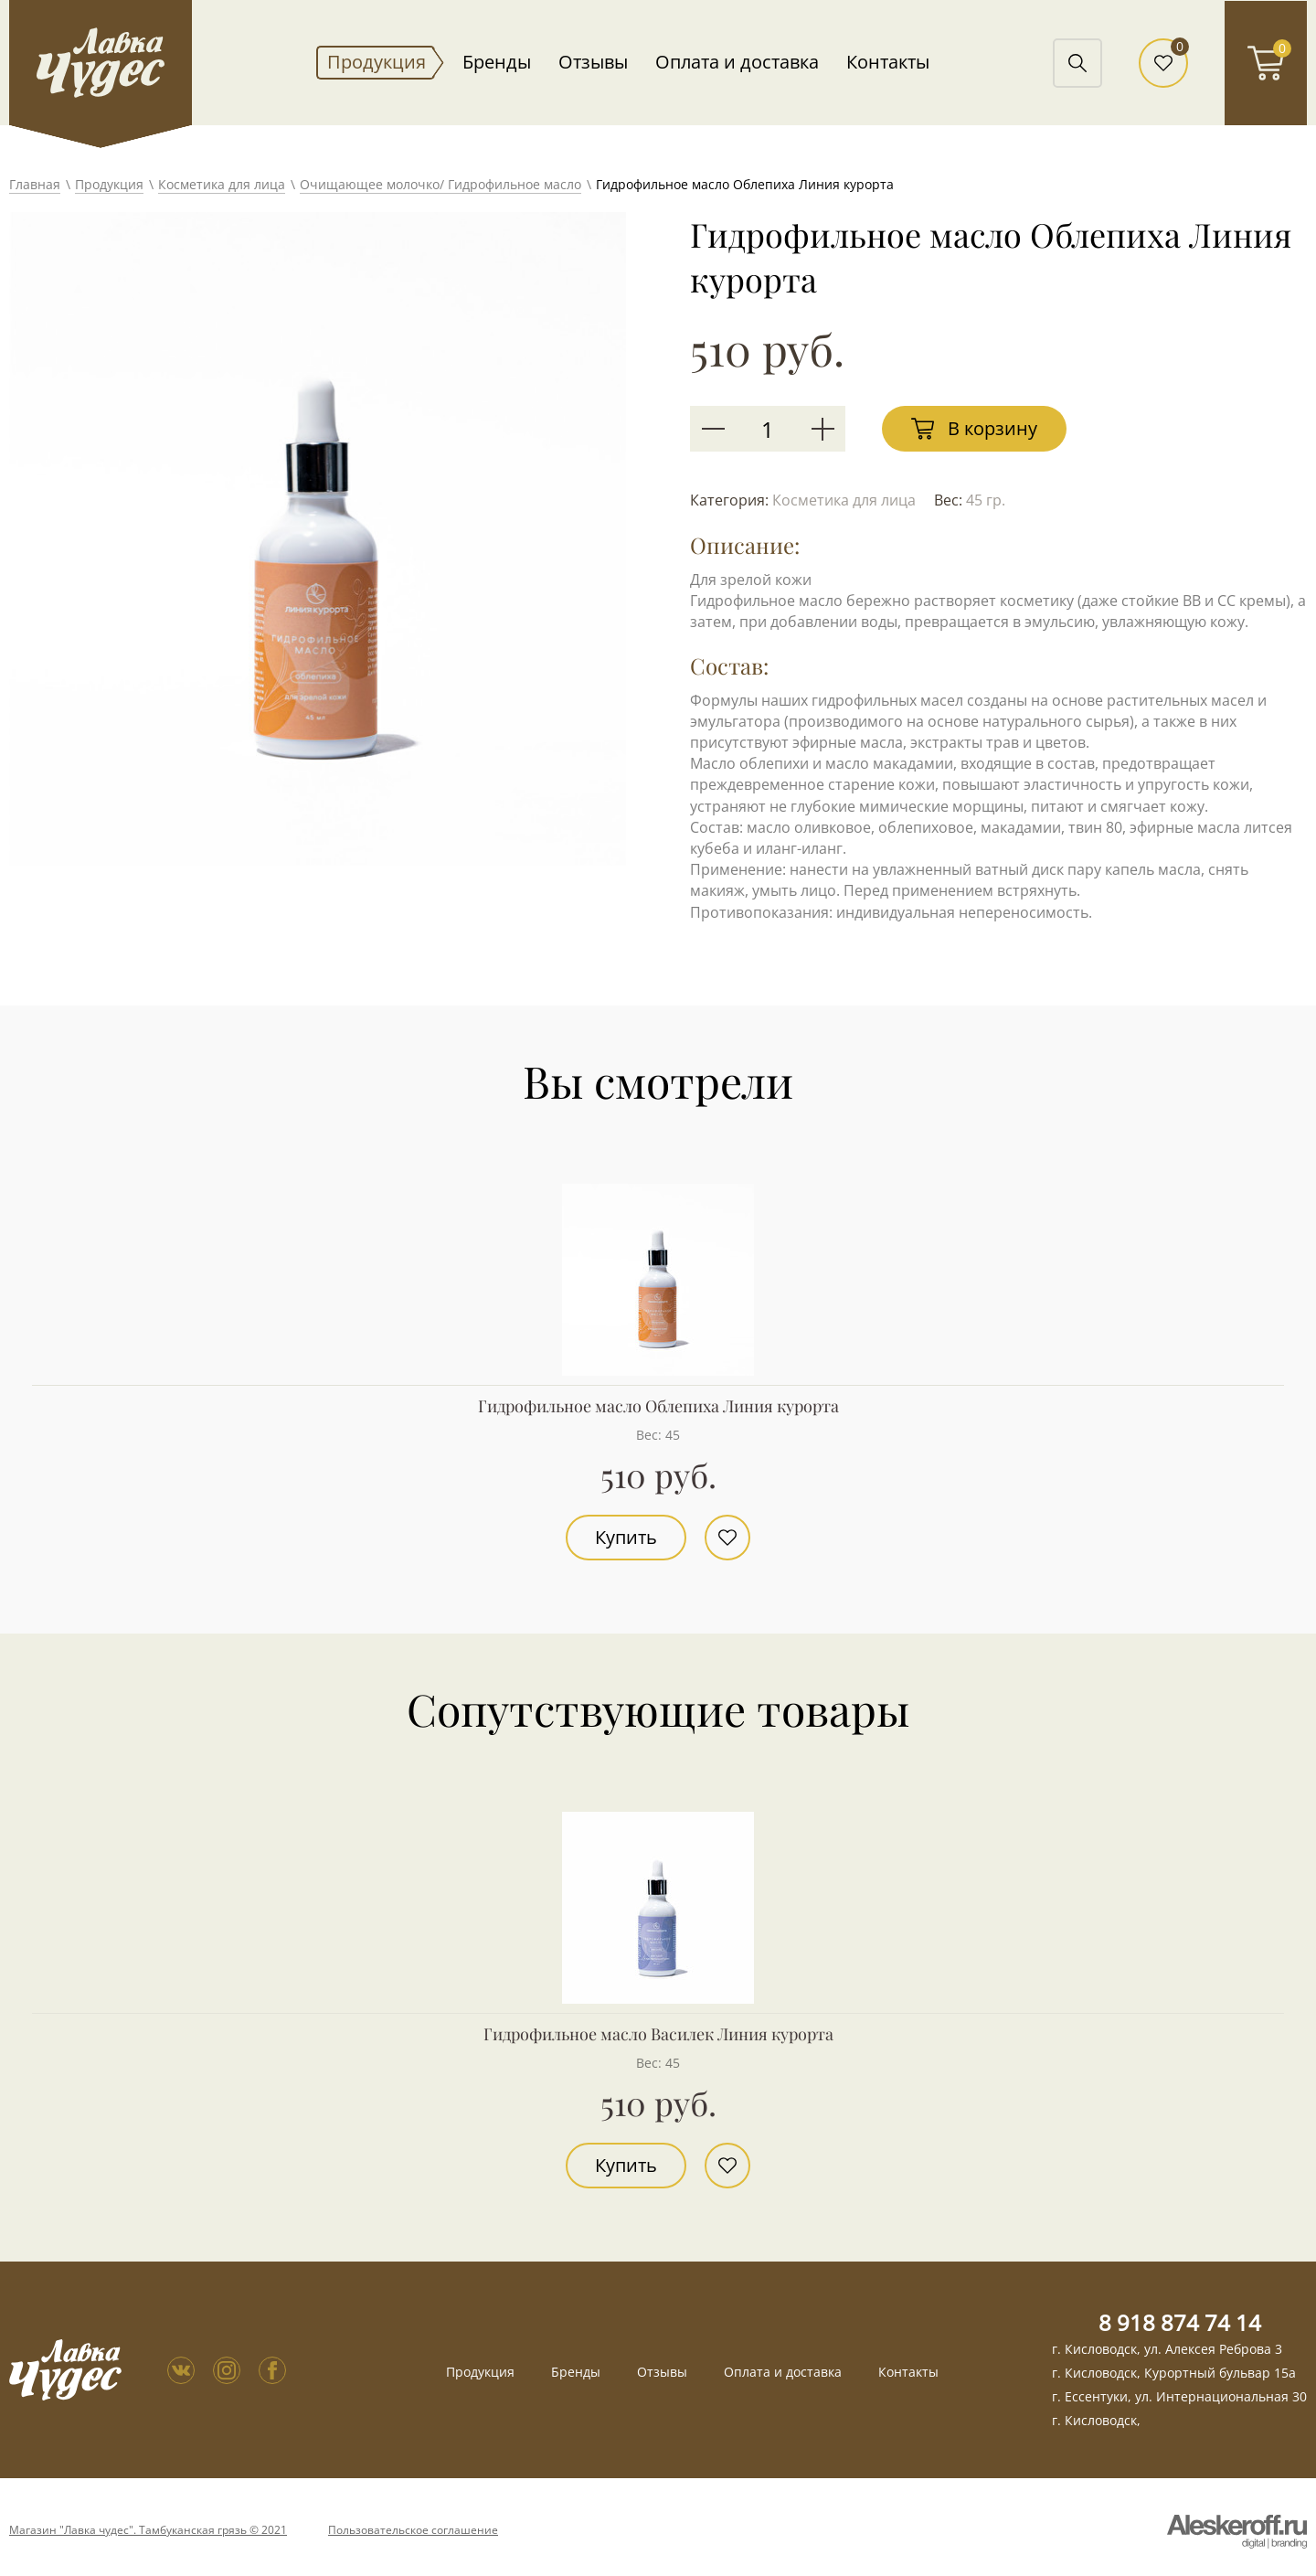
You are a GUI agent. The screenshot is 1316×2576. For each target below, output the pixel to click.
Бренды (496, 62)
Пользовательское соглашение (413, 2530)
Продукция (376, 62)
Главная (34, 184)
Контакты (887, 62)
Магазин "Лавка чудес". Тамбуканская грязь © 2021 (148, 2530)
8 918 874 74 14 (1179, 2322)
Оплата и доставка (737, 62)
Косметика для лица (221, 184)
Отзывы (593, 62)
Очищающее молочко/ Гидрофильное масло (440, 184)
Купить (626, 1537)
